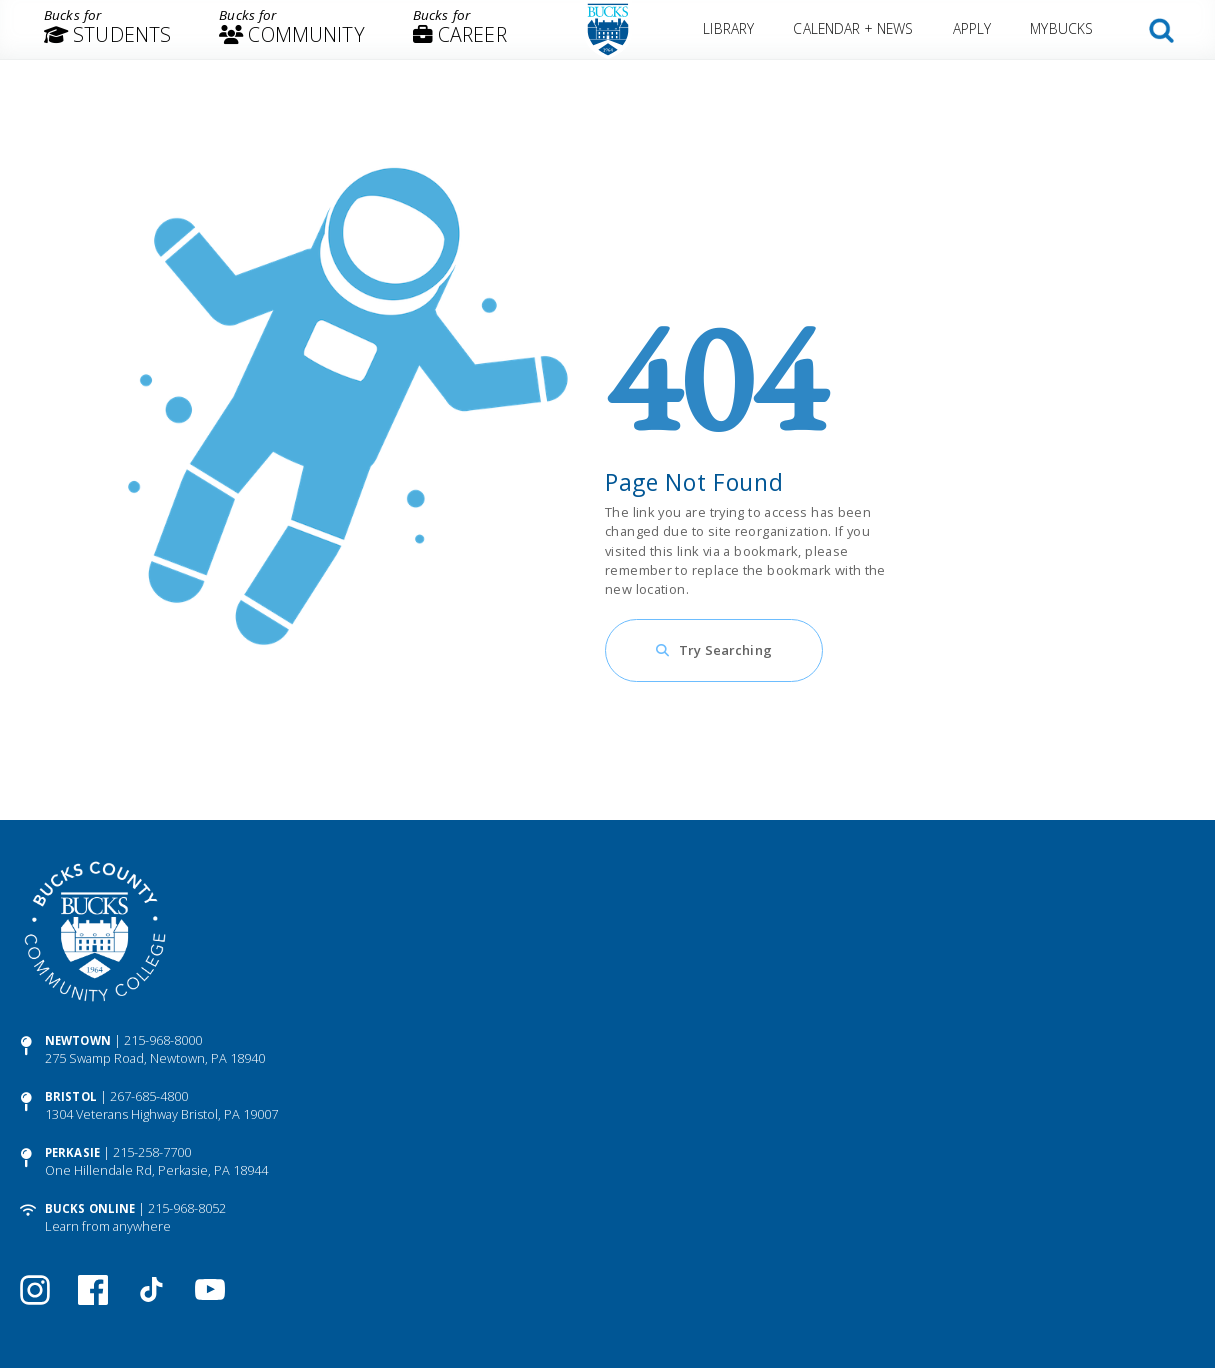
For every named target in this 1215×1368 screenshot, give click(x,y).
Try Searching (725, 650)
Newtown (78, 1040)
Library (729, 28)
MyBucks (1061, 28)
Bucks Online (90, 1208)
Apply (971, 28)
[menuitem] (107, 30)
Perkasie (72, 1152)
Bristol (71, 1096)
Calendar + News (853, 28)
